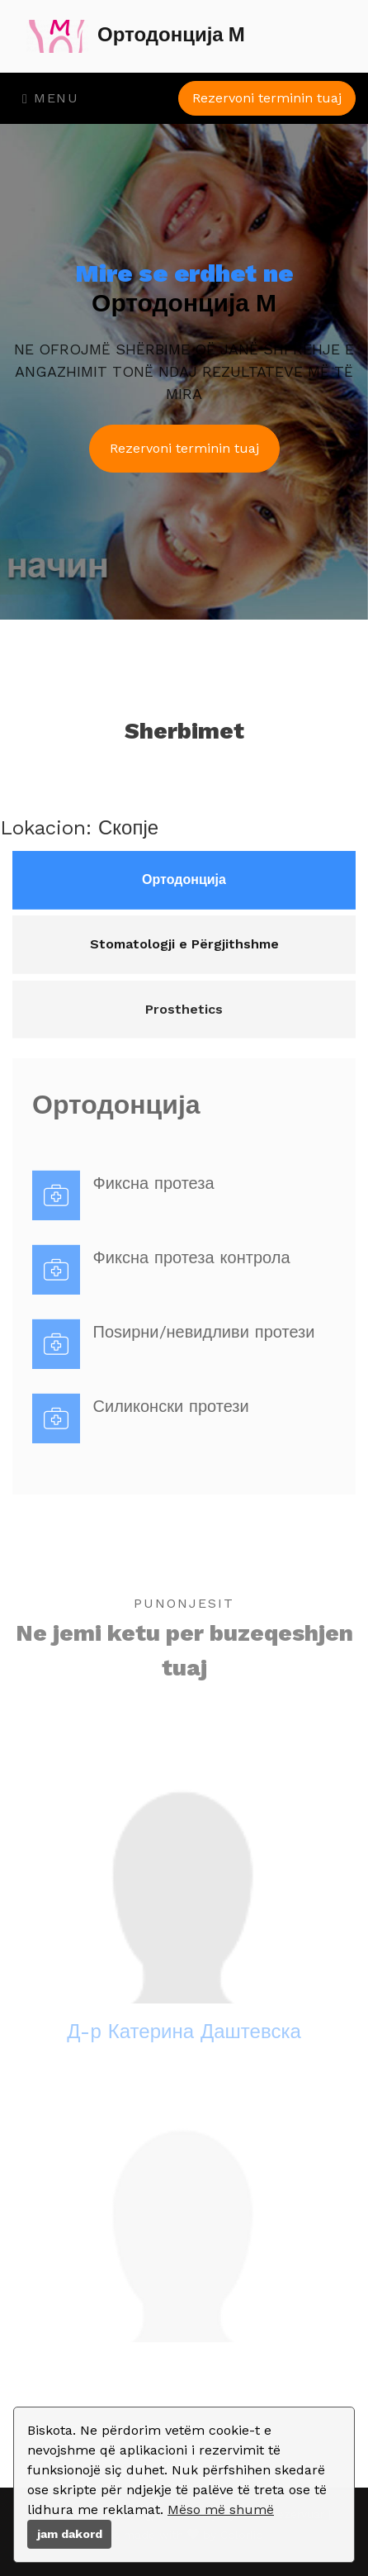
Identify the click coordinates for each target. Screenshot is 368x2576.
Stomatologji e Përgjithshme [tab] (184, 959)
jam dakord (69, 2533)
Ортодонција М (135, 36)
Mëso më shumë (220, 2509)
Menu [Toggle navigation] (50, 98)
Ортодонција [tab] (184, 890)
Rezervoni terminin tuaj (267, 98)
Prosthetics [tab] (184, 1029)
